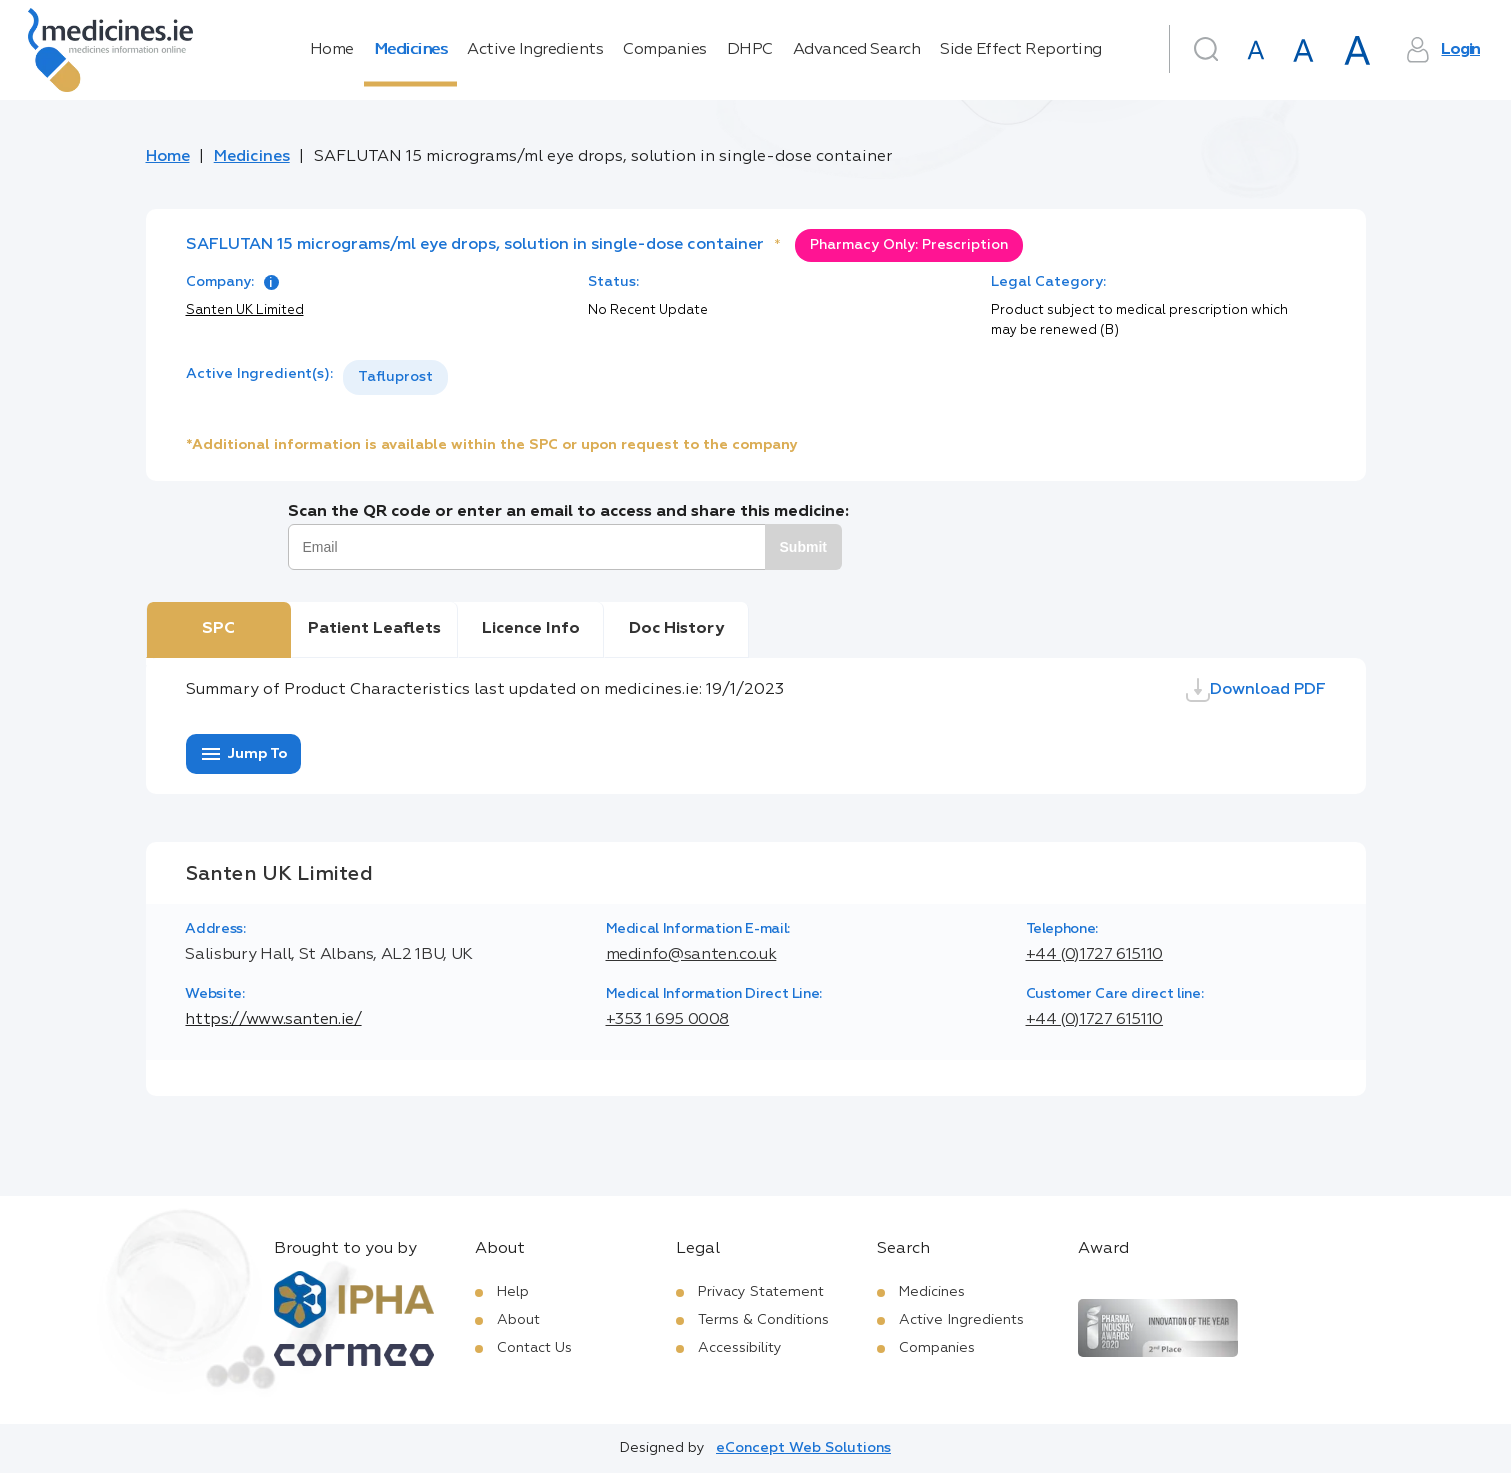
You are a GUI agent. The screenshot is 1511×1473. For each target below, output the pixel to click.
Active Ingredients (535, 50)
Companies (665, 50)
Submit (803, 547)
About (518, 1320)
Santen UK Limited (245, 310)
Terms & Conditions (763, 1320)
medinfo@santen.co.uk (691, 955)
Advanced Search (857, 50)
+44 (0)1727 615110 (1095, 955)
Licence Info (531, 629)
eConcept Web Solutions (803, 1448)
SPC (218, 629)
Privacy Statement (761, 1292)
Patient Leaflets (374, 629)
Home (332, 50)
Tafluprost (395, 377)
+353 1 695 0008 (668, 1020)
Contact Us (534, 1348)
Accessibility (740, 1348)
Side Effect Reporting (1021, 50)
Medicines (411, 50)
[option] (395, 377)
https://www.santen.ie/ (273, 1020)
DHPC (750, 50)
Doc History (676, 629)
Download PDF (1256, 690)
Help (513, 1292)
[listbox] (395, 377)
